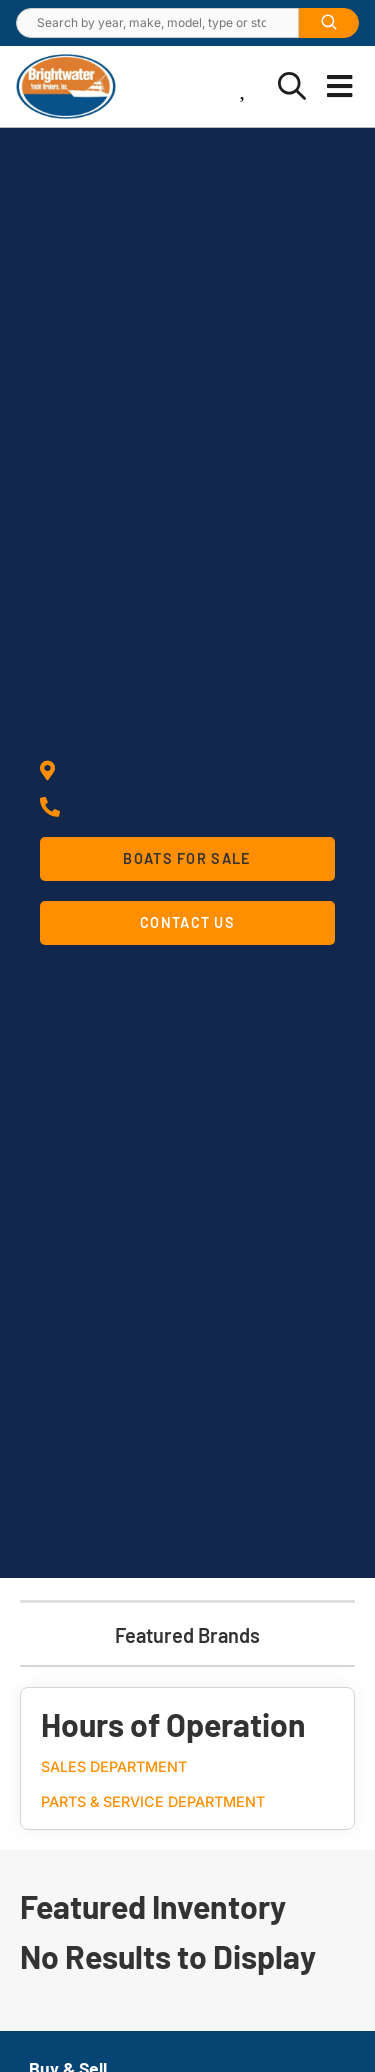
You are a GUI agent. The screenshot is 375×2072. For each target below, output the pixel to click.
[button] (340, 87)
